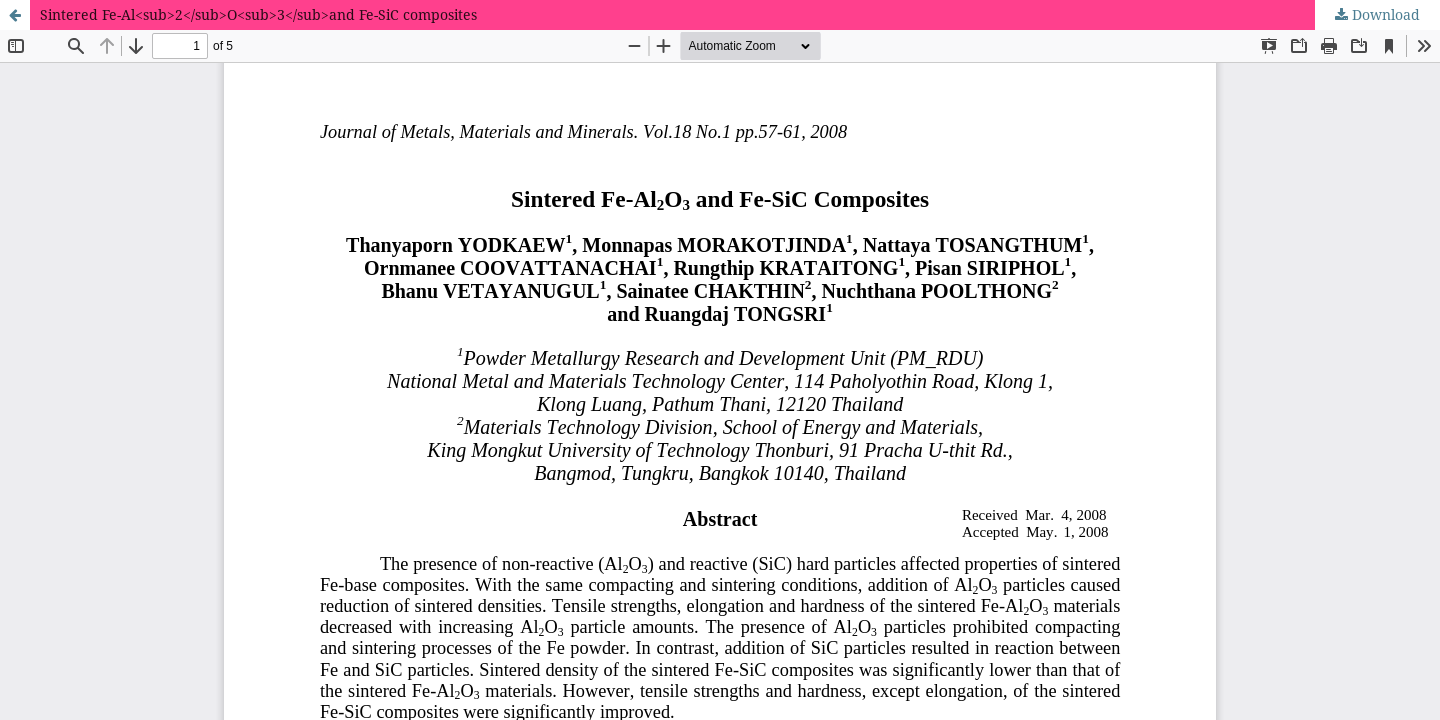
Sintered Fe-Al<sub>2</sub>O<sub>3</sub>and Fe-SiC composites (258, 14)
